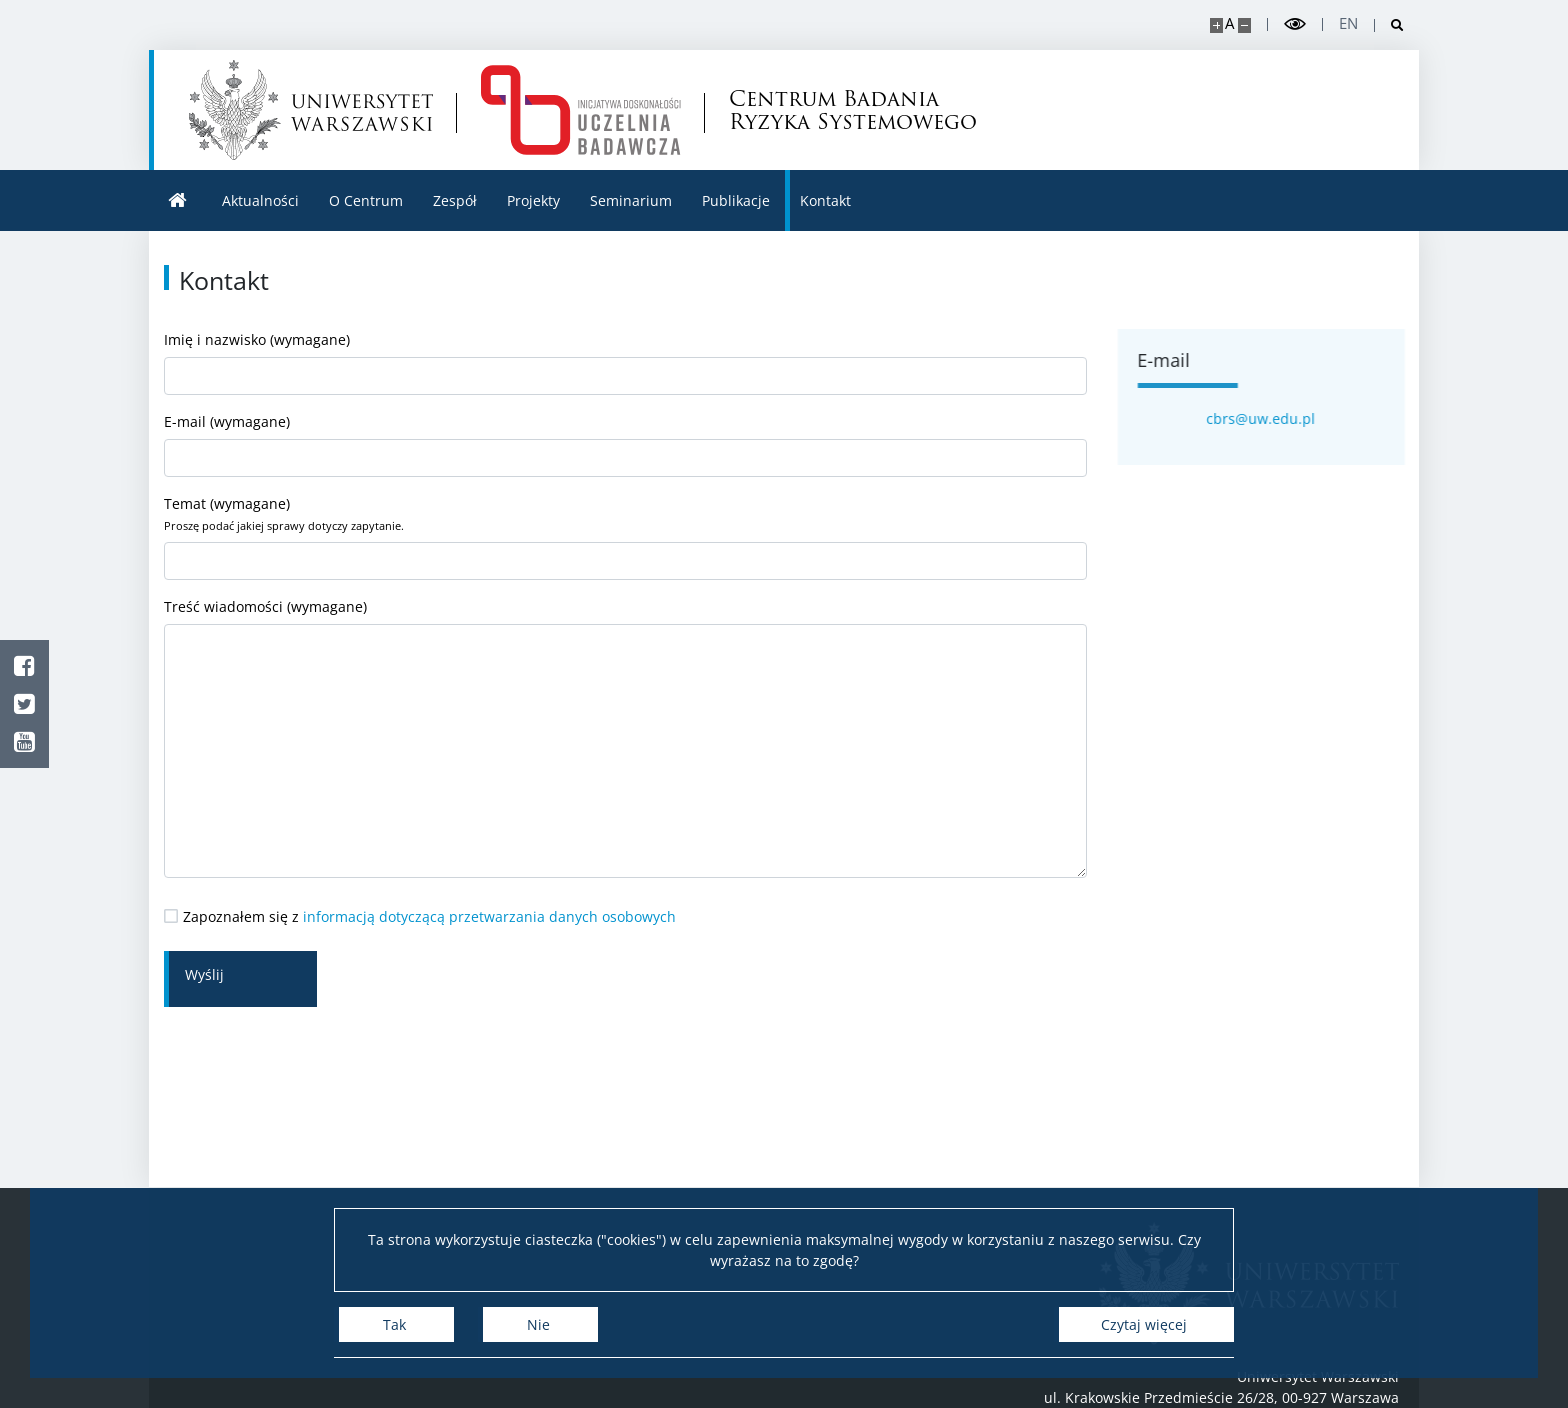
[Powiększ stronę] (1216, 25)
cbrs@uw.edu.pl (1272, 418)
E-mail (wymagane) (625, 444)
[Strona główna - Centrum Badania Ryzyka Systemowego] (581, 110)
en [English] (1348, 23)
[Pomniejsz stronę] (1244, 25)
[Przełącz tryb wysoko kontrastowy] (1295, 24)
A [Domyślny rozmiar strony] (1229, 23)
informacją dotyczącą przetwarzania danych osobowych (489, 916)
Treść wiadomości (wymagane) (625, 737)
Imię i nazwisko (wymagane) (625, 362)
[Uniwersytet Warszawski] (311, 110)
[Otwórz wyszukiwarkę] (1389, 25)
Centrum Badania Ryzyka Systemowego (853, 110)
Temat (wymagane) (625, 537)
